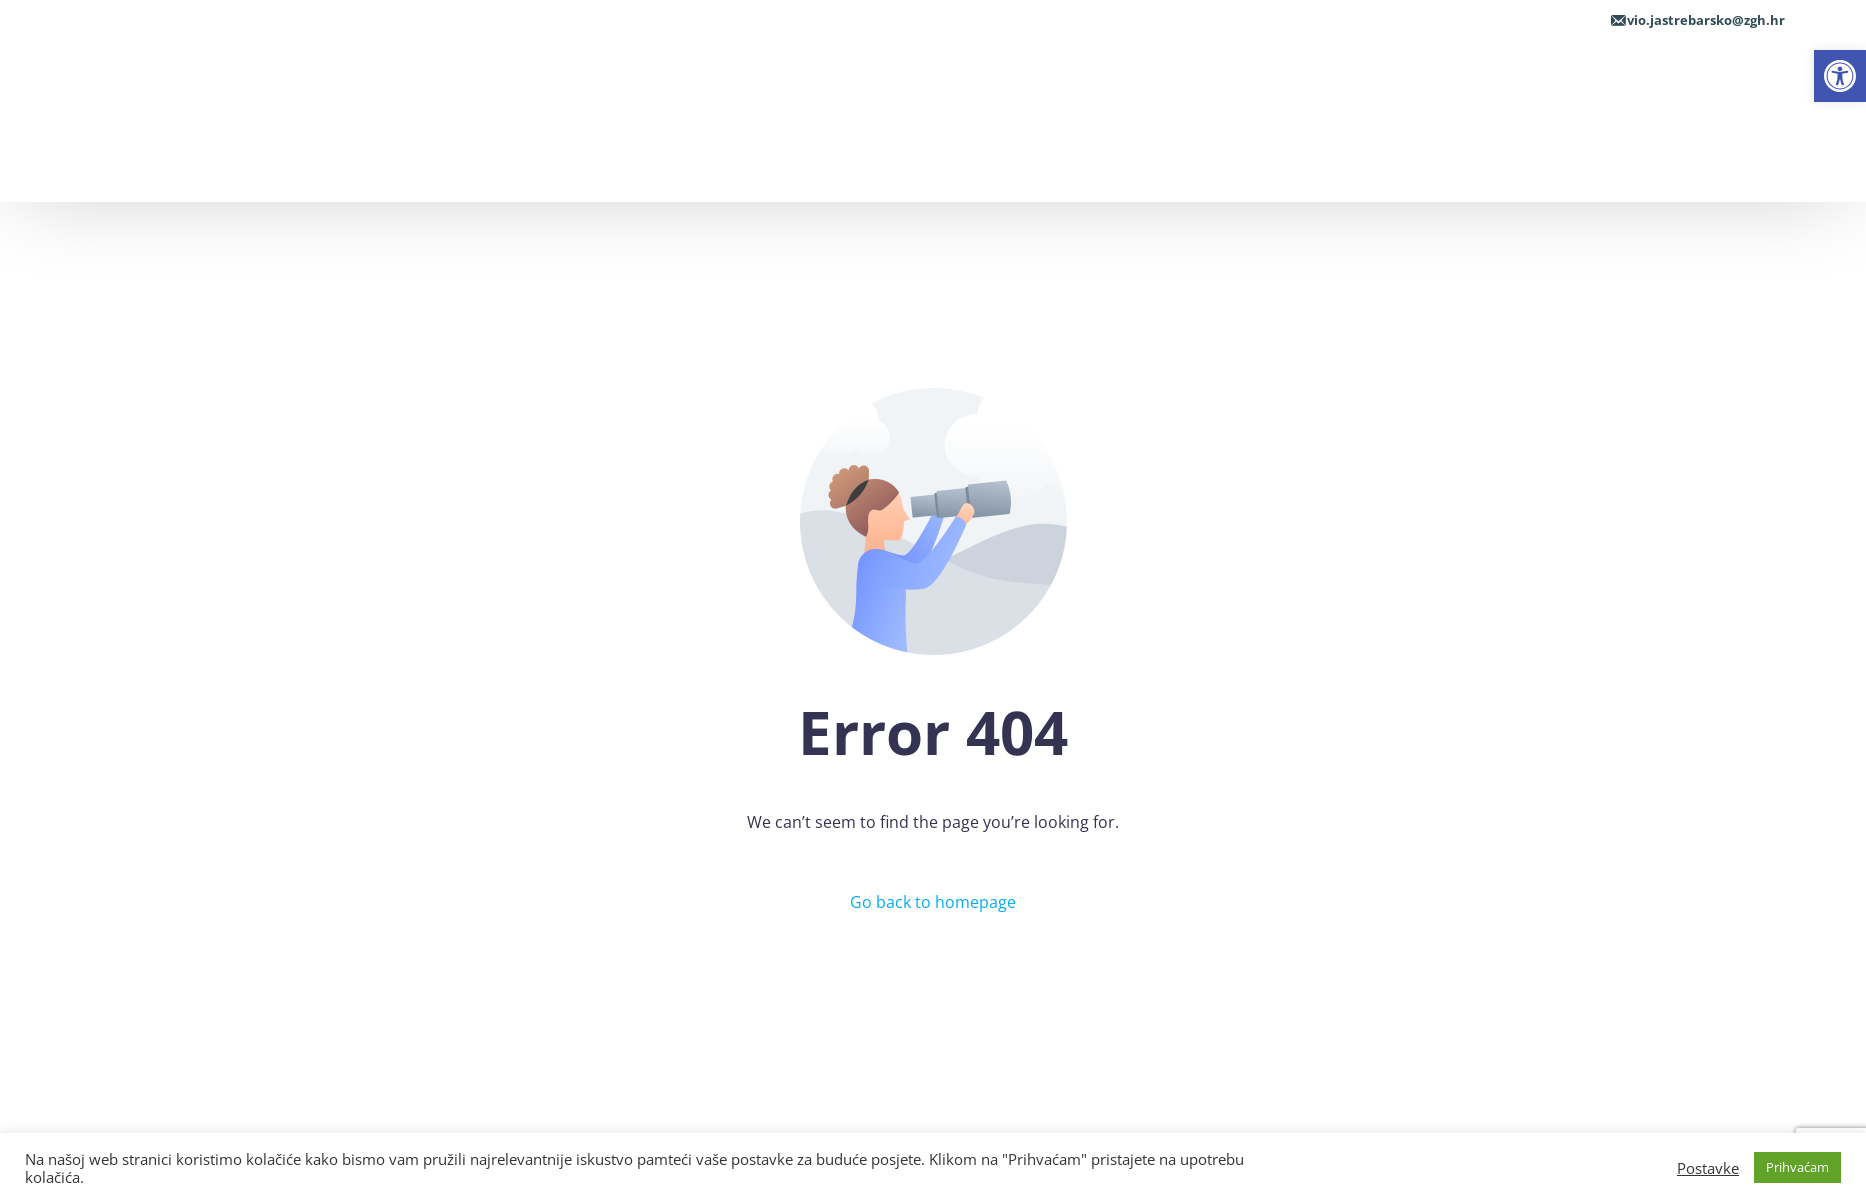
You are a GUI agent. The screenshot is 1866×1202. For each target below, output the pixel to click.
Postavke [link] (1708, 1168)
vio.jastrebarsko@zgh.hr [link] (1706, 20)
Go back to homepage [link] (933, 902)
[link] (1840, 76)
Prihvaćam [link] (1797, 1167)
